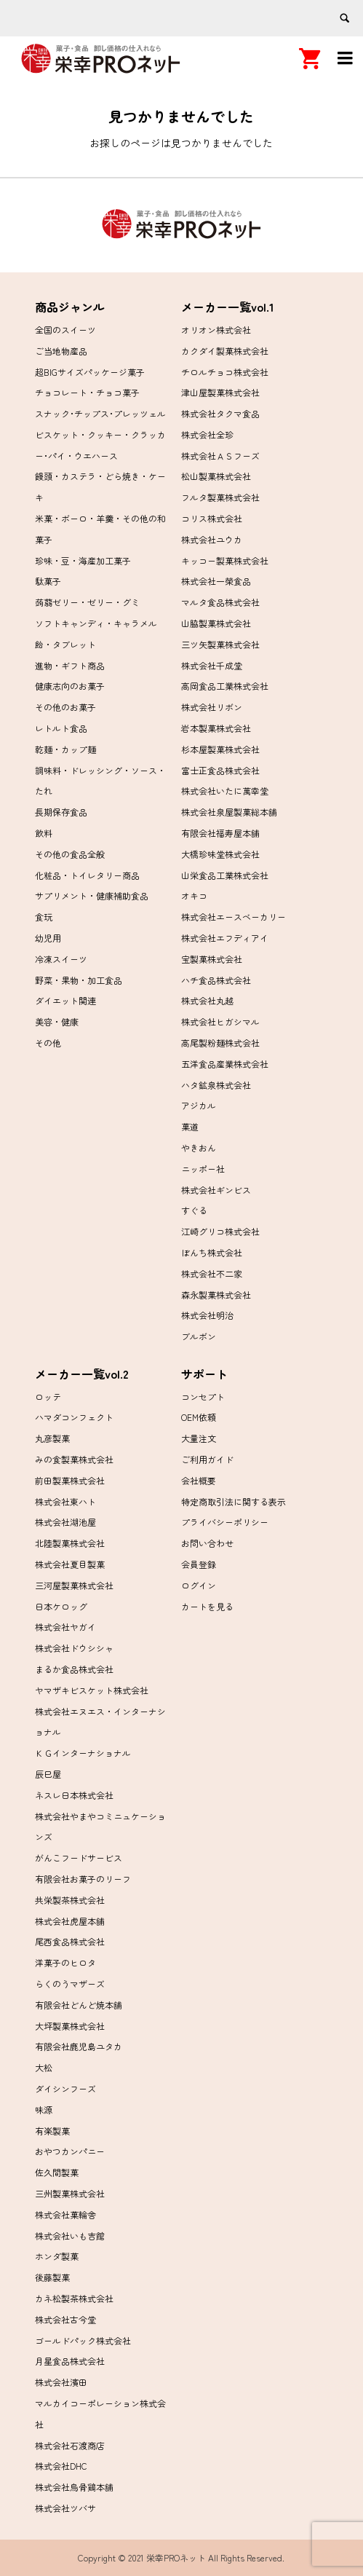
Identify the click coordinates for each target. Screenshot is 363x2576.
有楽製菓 (52, 2130)
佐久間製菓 (57, 2172)
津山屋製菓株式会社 (220, 392)
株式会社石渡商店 (70, 2445)
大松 (43, 2067)
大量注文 (198, 1438)
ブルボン (198, 1336)
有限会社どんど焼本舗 (78, 2004)
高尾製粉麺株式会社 (220, 1042)
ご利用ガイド (207, 1459)
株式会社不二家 (211, 1273)
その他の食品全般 (70, 854)
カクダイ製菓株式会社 (224, 350)
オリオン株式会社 (216, 329)
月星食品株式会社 (70, 2361)
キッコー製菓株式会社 (224, 560)
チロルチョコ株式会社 (224, 372)
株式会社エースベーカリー (233, 916)
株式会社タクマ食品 (220, 413)
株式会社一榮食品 (216, 581)
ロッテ (48, 1396)
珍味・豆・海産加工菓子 (83, 560)
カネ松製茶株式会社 (74, 2298)
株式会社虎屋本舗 (70, 1921)
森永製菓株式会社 (216, 1294)
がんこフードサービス (78, 1857)
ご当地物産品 (61, 350)
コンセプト (203, 1396)
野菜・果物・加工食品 (78, 980)
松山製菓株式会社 (216, 476)
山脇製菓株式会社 (216, 623)
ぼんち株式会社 (211, 1252)
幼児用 (48, 937)
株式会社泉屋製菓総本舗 (229, 812)
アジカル (198, 1105)
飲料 (43, 833)
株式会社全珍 (207, 434)
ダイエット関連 (65, 1000)
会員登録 (198, 1564)
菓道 (190, 1126)
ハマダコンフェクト (74, 1417)
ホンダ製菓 (57, 2256)
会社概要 (198, 1480)
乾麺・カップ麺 (65, 749)
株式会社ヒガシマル (220, 1021)
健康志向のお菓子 (70, 686)
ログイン (198, 1585)
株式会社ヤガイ (65, 1626)
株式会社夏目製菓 (70, 1564)
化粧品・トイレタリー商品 (87, 875)
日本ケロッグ (61, 1606)
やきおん (198, 1147)
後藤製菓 (52, 2277)
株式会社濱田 (61, 2382)
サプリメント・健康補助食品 (91, 895)
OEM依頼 (198, 1417)
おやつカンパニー (70, 2151)
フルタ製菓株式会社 (220, 497)
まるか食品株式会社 (74, 1669)
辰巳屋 (48, 1774)
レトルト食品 (61, 728)
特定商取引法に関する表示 (233, 1501)
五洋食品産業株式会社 (224, 1063)
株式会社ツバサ (65, 2508)
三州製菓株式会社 (70, 2193)
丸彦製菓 (52, 1438)
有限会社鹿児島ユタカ (78, 2046)
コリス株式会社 (211, 518)
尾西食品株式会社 (70, 1941)
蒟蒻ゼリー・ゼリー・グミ (87, 602)
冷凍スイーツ (61, 959)
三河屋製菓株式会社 (74, 1585)
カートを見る (207, 1606)
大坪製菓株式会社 (70, 2026)
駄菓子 (48, 581)
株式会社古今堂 (65, 2319)
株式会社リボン (211, 707)
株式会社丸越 (207, 1000)
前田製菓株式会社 (70, 1480)
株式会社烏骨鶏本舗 (74, 2487)
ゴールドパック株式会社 (83, 2340)
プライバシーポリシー (224, 1522)
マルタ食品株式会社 (220, 602)
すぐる (194, 1210)
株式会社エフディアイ (224, 937)
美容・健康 (57, 1021)
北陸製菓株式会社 (70, 1543)
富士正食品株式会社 (220, 770)
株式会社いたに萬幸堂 (224, 790)
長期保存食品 (61, 812)
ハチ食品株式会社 (216, 980)
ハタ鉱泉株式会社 (216, 1085)
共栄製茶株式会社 (70, 1900)
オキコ (194, 895)
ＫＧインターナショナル (83, 1752)
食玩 (43, 916)
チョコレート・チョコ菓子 (87, 392)
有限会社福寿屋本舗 (220, 833)
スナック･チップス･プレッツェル (100, 413)
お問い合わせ (207, 1543)
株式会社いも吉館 (70, 2235)
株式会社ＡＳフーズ (220, 455)
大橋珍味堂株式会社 (220, 854)
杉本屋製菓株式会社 (220, 749)
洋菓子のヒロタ (65, 1962)
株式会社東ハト (65, 1501)
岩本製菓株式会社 (216, 728)
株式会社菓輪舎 (65, 2214)
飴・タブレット (65, 644)
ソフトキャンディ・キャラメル (96, 623)
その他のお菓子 (65, 707)
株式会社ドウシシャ (74, 1648)
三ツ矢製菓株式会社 (220, 644)
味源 (43, 2109)
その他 (48, 1042)
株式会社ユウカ (211, 539)
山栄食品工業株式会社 (224, 875)
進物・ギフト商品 (70, 665)
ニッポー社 (203, 1168)
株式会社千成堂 (211, 665)
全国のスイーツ (65, 329)
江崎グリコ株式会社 (220, 1231)
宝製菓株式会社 (211, 959)
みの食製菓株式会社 (74, 1459)
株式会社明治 (207, 1315)
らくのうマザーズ (70, 1983)
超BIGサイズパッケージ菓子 (90, 372)
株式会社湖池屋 (65, 1522)
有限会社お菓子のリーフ (83, 1878)
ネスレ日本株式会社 (74, 1795)
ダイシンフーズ (65, 2088)
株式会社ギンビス (216, 1189)
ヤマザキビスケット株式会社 (91, 1690)
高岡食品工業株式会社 (224, 686)
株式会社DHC (61, 2465)
